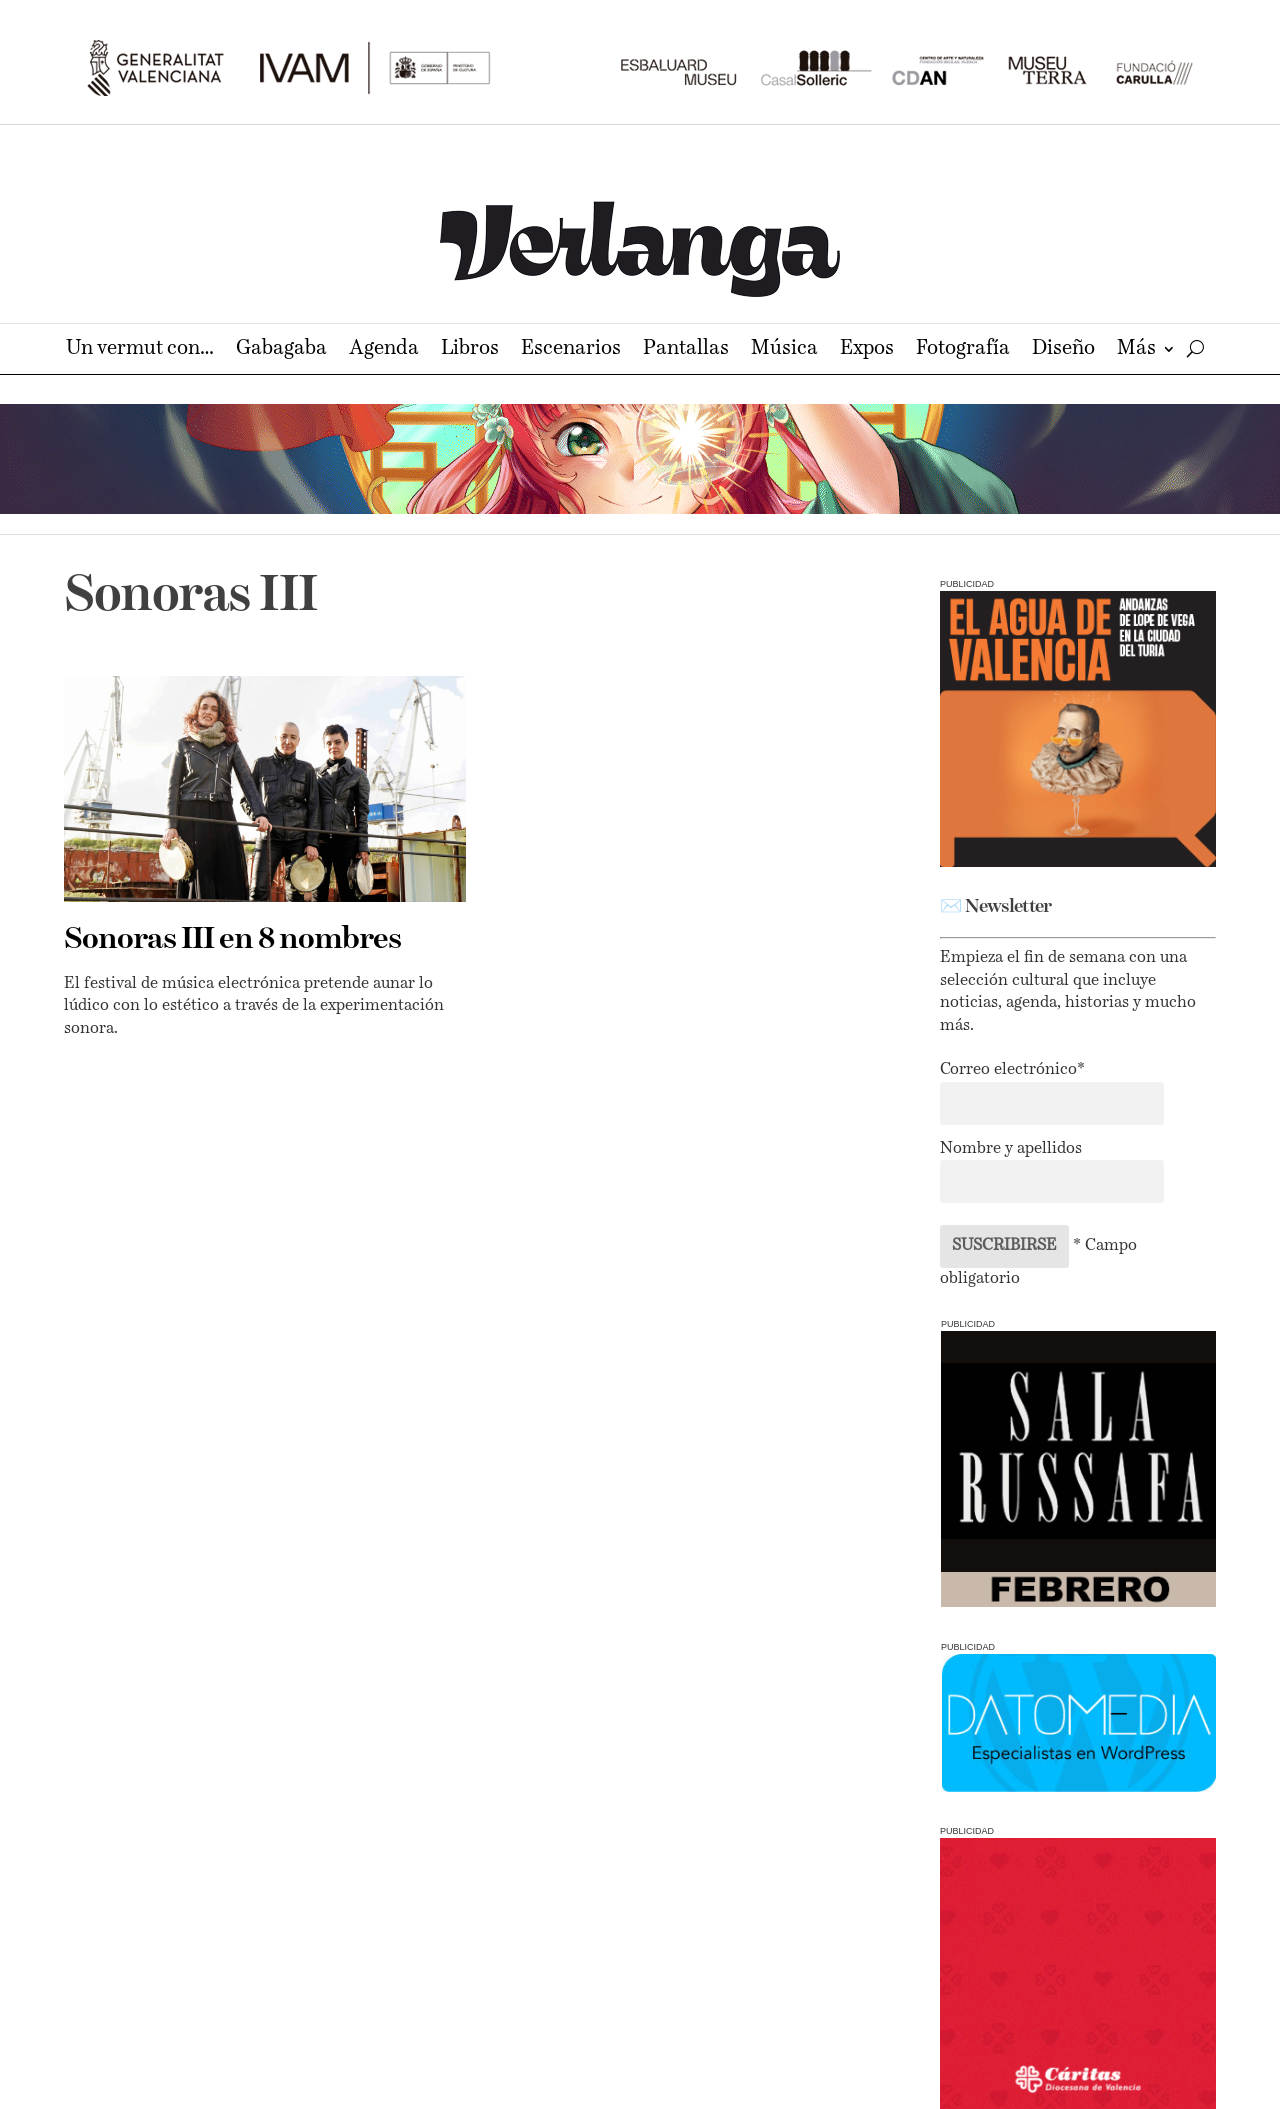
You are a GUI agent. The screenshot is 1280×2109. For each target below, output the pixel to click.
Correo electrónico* (1012, 1070)
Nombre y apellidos (1011, 1149)
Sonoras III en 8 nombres (232, 940)
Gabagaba (281, 350)
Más (1136, 350)
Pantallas (686, 350)
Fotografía (963, 350)
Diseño (1063, 350)
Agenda (384, 350)
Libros (470, 350)
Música (784, 350)
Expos (867, 350)
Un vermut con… (140, 350)
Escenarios (571, 350)
